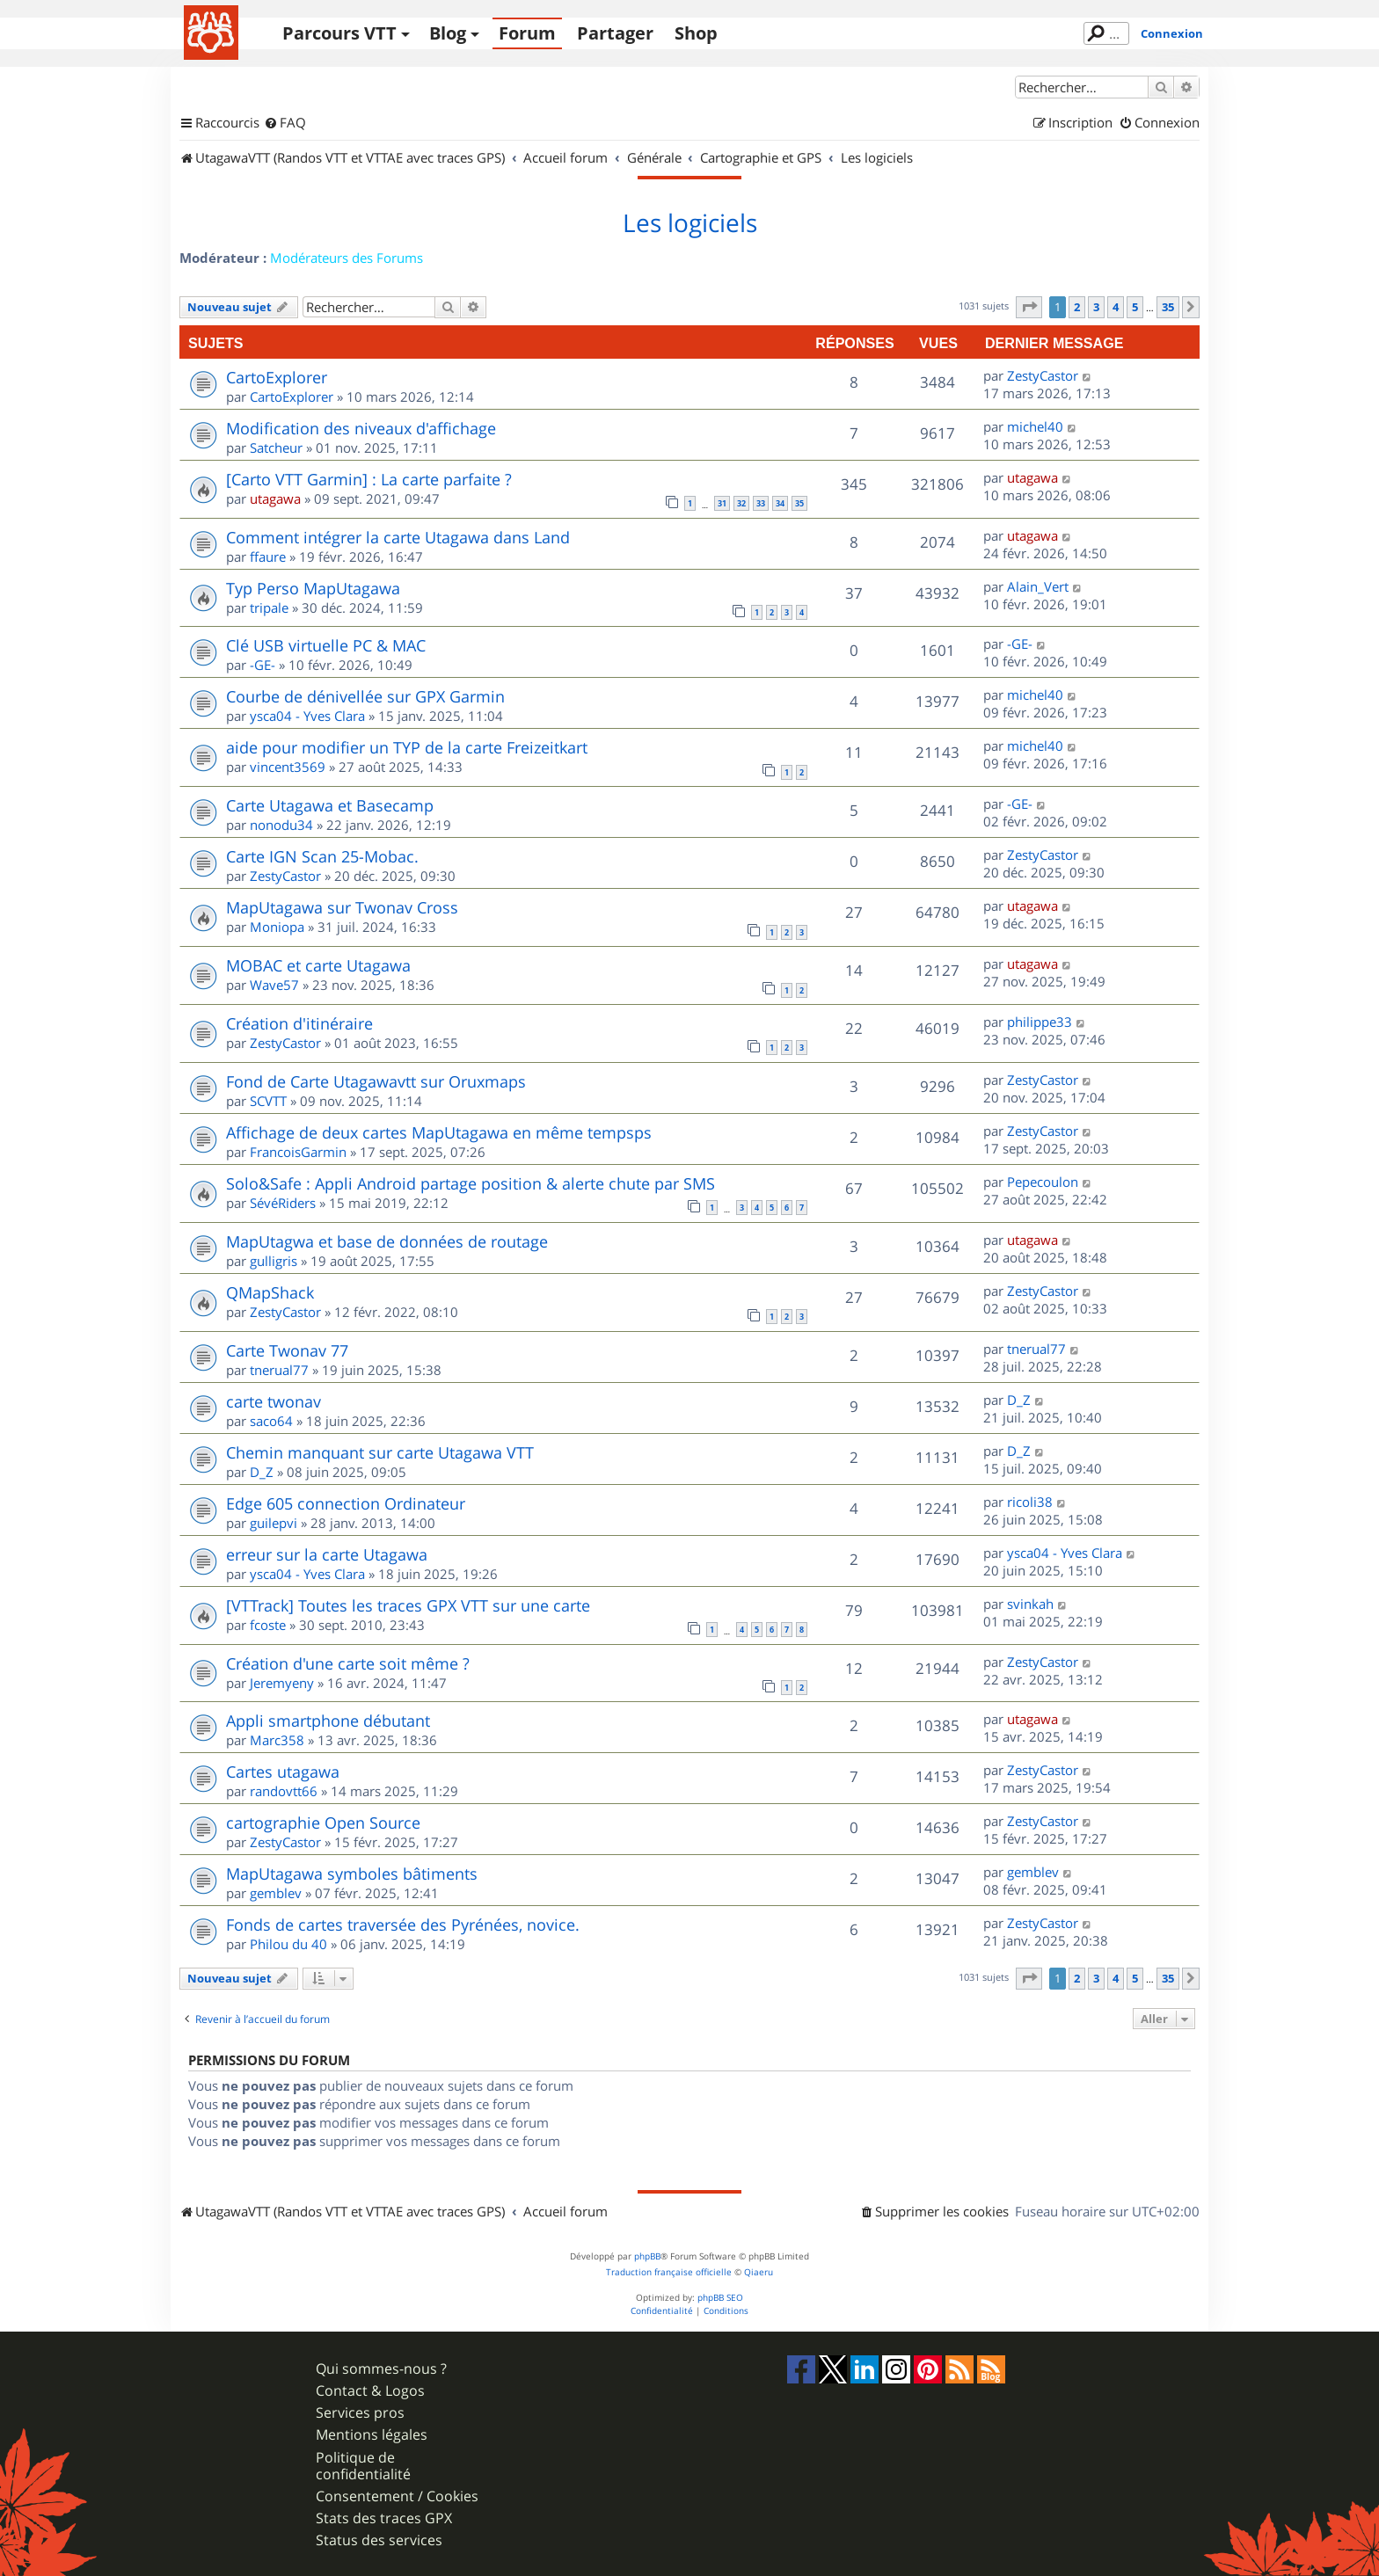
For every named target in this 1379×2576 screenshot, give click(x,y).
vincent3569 (287, 766)
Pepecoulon (1042, 1181)
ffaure (268, 556)
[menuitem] (285, 123)
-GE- (262, 664)
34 (780, 503)
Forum (527, 33)
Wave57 (274, 984)
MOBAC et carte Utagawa (318, 965)
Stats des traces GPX (384, 2518)
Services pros (360, 2413)
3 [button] (1096, 307)
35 (799, 503)
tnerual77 (279, 1370)
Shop (696, 33)
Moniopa (277, 926)
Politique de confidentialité (363, 2466)
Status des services (379, 2540)
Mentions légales (371, 2435)
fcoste (268, 1625)
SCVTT (268, 1101)
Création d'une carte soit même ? (348, 1663)
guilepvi (273, 1523)
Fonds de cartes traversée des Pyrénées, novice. (403, 1924)
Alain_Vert (1038, 586)
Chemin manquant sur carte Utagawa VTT (380, 1452)
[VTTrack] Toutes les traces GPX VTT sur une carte (408, 1605)
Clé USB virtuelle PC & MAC (326, 645)
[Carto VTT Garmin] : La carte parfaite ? (369, 479)
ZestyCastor (1042, 375)
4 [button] (1116, 307)
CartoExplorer (276, 377)
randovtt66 (283, 1791)
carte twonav (273, 1401)
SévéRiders (283, 1203)
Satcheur (276, 447)
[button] (1029, 306)
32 (741, 503)
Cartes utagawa (282, 1771)
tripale (269, 607)
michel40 (1035, 426)
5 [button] (1135, 307)
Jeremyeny (282, 1683)
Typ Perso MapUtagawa (313, 588)
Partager (615, 33)
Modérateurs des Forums (346, 257)
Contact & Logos (370, 2391)
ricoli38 (1030, 1501)
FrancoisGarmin (298, 1152)
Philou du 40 (288, 1944)
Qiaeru (758, 2272)
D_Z (1019, 1399)
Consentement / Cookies (397, 2496)
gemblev (276, 1893)
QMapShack (270, 1292)
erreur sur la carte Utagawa (326, 1554)
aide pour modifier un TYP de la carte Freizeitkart (406, 747)
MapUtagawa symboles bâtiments (352, 1873)
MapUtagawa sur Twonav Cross (342, 907)
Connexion (1172, 33)
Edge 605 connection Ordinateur (345, 1503)
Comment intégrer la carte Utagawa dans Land (398, 537)
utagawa (275, 498)
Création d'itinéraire (299, 1023)
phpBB (647, 2256)
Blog (447, 33)
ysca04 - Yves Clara (307, 715)
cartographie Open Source (323, 1822)
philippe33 (1039, 1021)
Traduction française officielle (669, 2272)
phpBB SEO (720, 2297)
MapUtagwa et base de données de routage (387, 1241)
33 (760, 503)
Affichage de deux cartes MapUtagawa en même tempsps (439, 1132)
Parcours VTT (339, 33)
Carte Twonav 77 (287, 1350)
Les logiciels (690, 223)
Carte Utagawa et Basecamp (330, 805)
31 (722, 503)
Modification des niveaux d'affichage (361, 428)
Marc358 (277, 1740)
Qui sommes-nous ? (381, 2369)
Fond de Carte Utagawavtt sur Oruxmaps (376, 1081)
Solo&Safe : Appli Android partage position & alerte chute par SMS (470, 1183)
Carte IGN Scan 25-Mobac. (322, 856)
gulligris (273, 1261)
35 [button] (1168, 307)
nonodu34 (281, 824)
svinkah (1030, 1603)
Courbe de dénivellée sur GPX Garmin (365, 696)
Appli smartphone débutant (328, 1720)
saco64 (271, 1421)
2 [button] (1077, 307)
